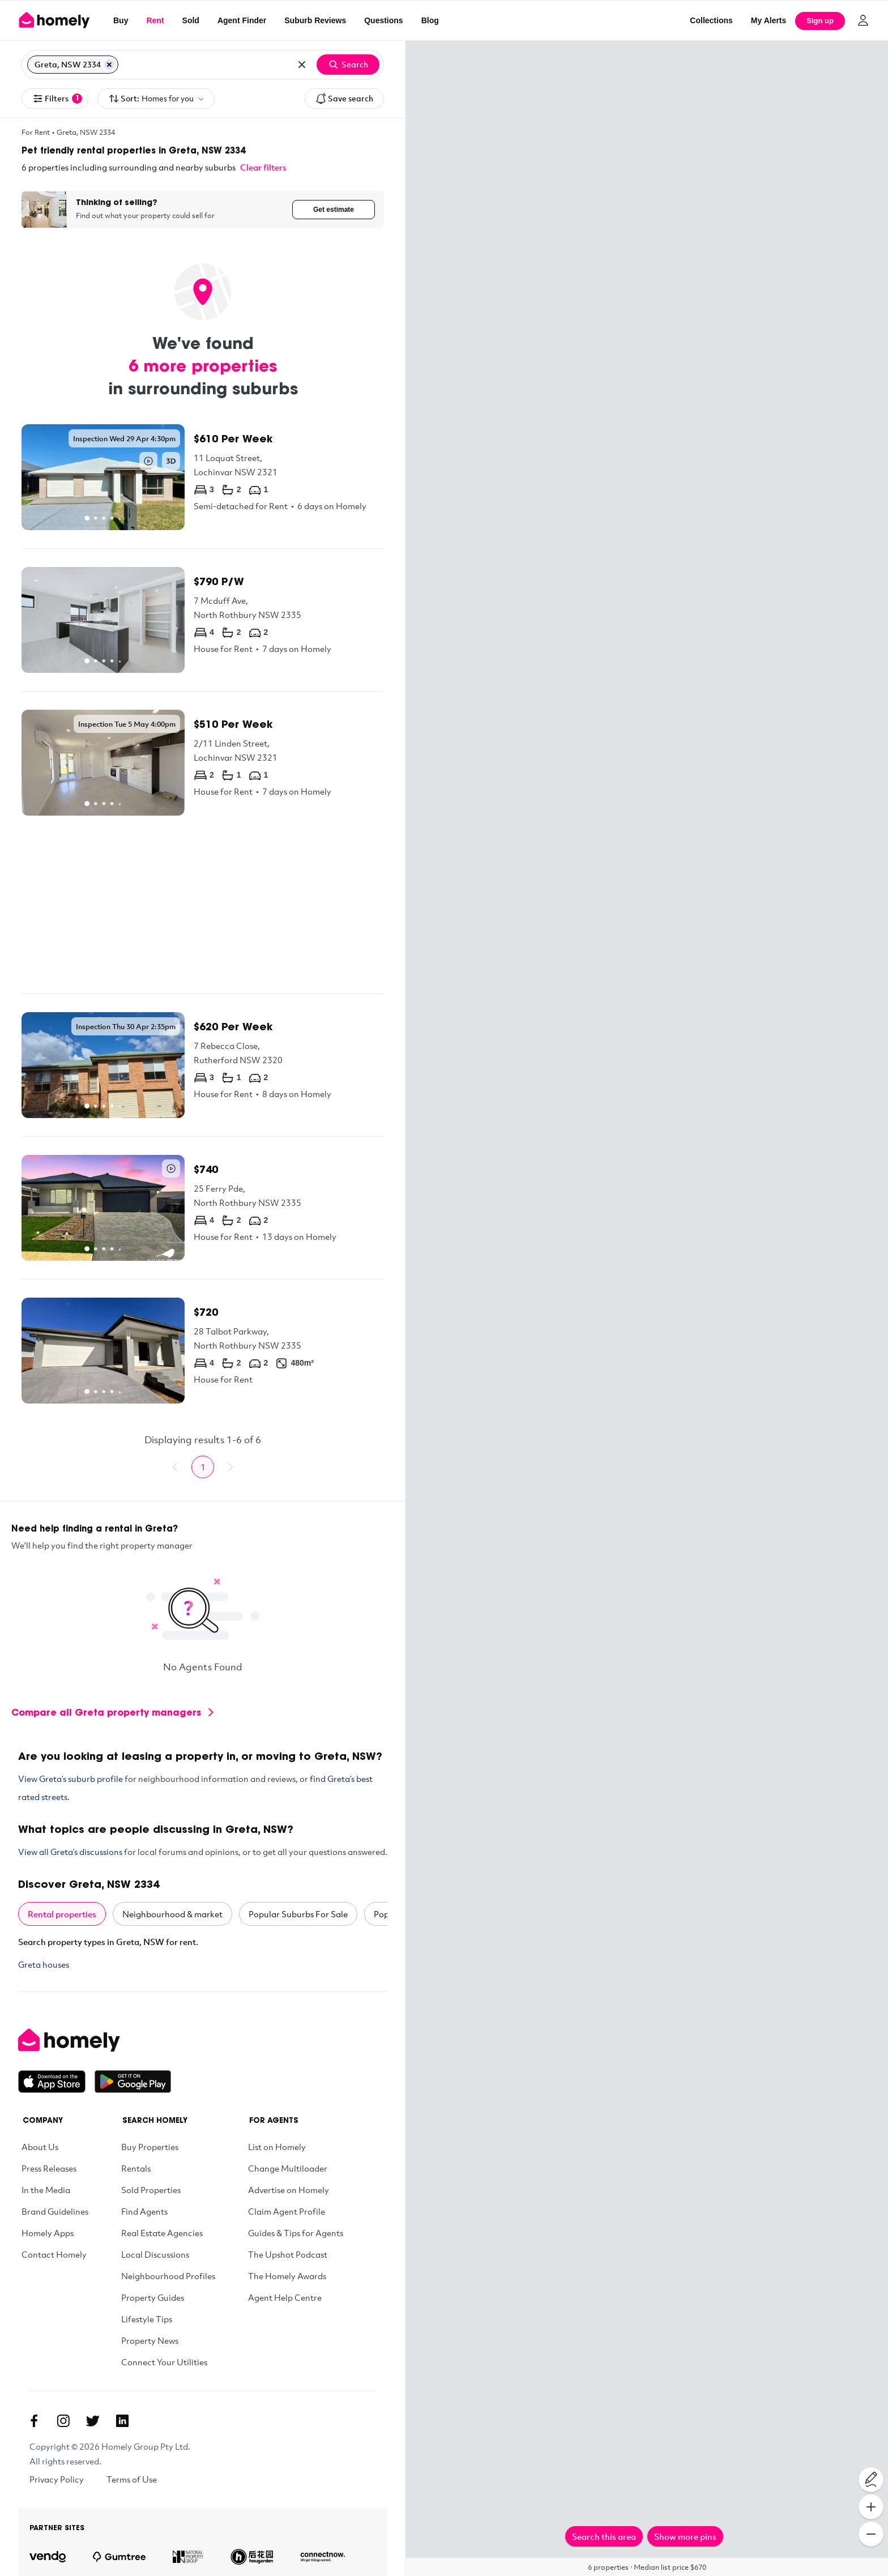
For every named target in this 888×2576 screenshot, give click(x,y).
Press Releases (49, 2168)
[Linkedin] (122, 2420)
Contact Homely (54, 2254)
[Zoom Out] (871, 2534)
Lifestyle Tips (146, 2319)
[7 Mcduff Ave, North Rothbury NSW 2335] (203, 620)
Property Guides (152, 2297)
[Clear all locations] (302, 64)
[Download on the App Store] (56, 2081)
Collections (711, 20)
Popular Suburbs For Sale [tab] (298, 1914)
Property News (149, 2340)
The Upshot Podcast (287, 2254)
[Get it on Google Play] (133, 2081)
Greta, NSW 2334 (86, 132)
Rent (155, 20)
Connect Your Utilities (164, 2362)
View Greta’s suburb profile (70, 1778)
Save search (344, 98)
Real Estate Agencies (162, 2232)
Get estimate (333, 210)
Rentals (136, 2168)
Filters (57, 98)
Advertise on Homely (288, 2189)
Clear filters (263, 167)
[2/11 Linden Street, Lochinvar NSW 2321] (203, 763)
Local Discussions (155, 2254)
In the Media (46, 2189)
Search (348, 64)
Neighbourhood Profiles (168, 2275)
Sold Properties (151, 2189)
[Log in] (863, 20)
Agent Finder (241, 20)
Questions (383, 20)
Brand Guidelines (55, 2211)
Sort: (156, 99)
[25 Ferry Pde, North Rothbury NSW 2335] (203, 1208)
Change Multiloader (287, 2168)
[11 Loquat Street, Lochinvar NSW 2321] (203, 477)
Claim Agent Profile (286, 2211)
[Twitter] (93, 2420)
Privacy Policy (56, 2479)
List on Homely (277, 2146)
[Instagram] (63, 2420)
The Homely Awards (287, 2275)
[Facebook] (34, 2420)
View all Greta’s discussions (70, 1851)
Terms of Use (131, 2479)
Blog (430, 20)
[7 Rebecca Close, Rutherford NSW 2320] (203, 1065)
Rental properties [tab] (62, 1914)
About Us (40, 2146)
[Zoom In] (871, 2506)
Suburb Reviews (315, 20)
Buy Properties (149, 2146)
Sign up (820, 20)
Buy (120, 20)
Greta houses (43, 1964)
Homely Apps (48, 2232)
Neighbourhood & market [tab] (172, 1914)
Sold (190, 20)
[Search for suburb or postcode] (204, 65)
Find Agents (144, 2211)
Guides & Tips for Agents (295, 2232)
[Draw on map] (871, 2479)
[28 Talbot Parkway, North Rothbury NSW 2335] (203, 1351)
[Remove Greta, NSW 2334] (109, 64)
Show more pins (685, 2536)
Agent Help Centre (285, 2297)
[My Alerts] (769, 20)
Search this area (604, 2536)
